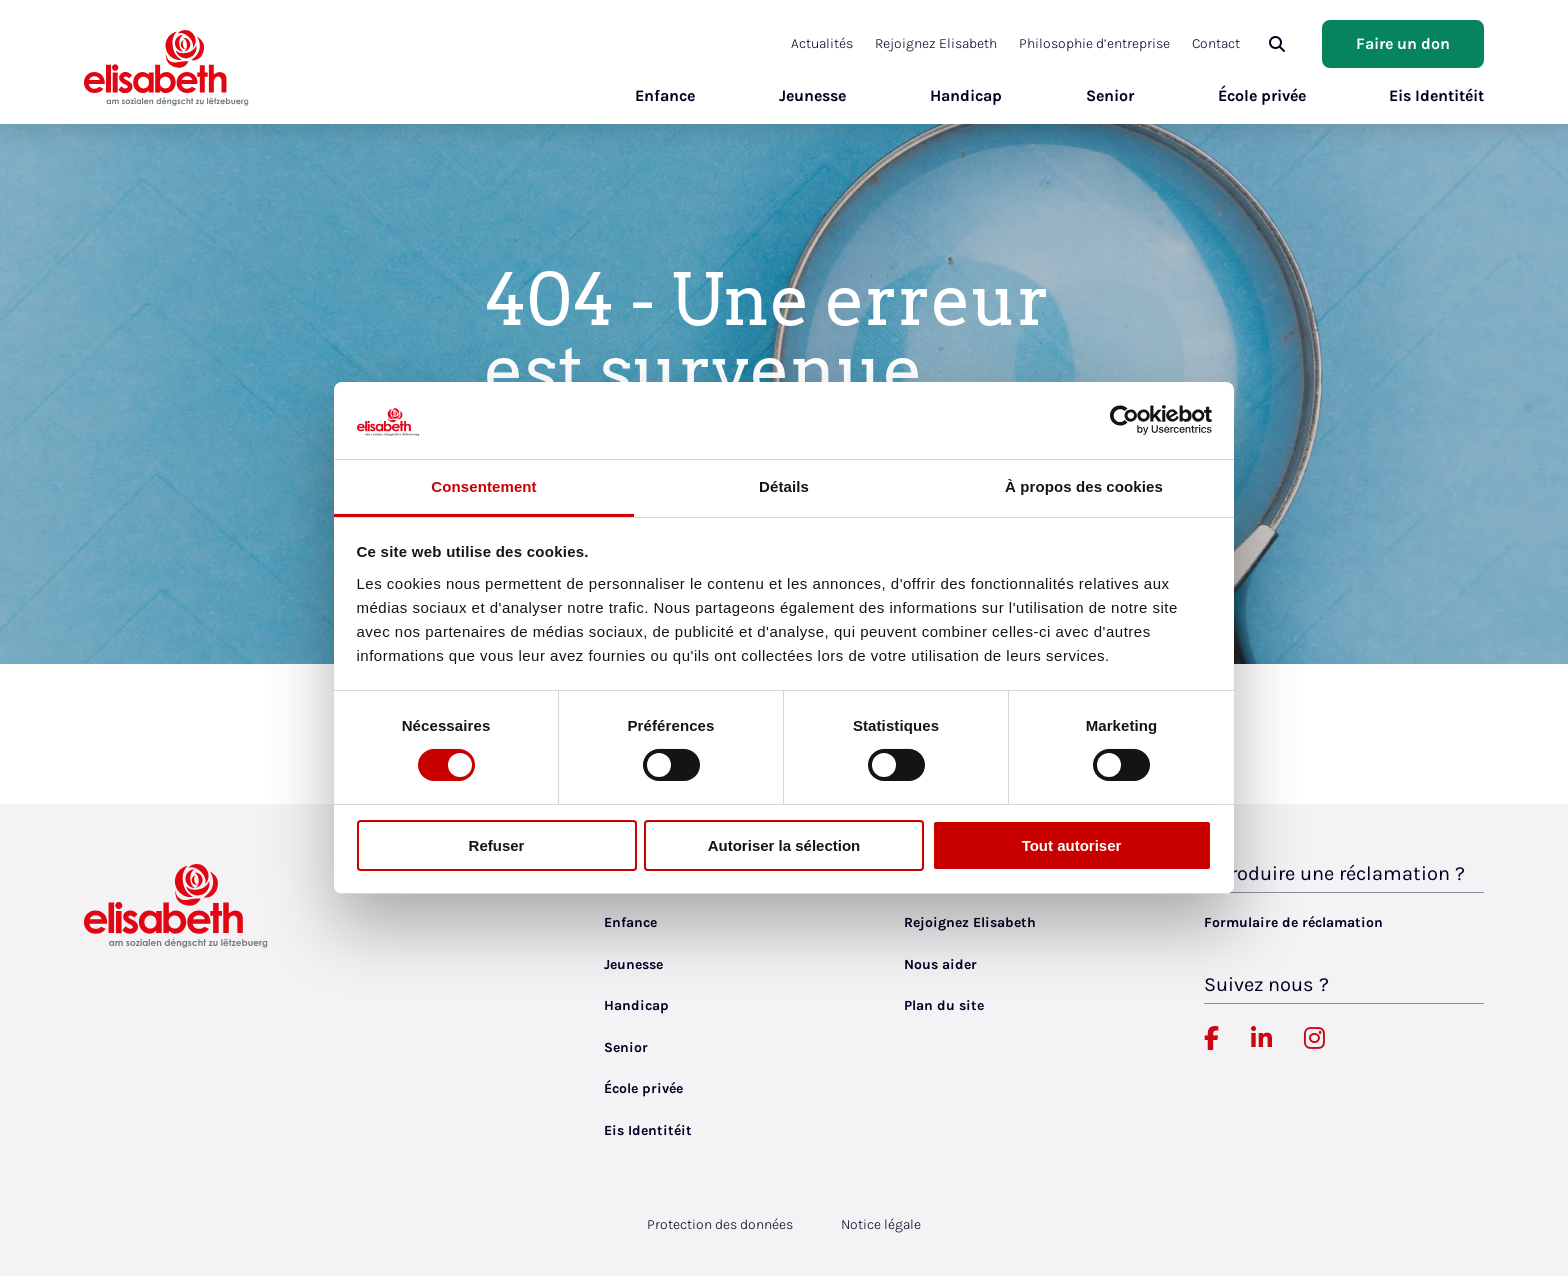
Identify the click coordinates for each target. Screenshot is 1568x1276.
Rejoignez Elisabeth (936, 43)
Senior (1109, 95)
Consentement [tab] (483, 486)
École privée (1261, 95)
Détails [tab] (784, 486)
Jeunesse (811, 95)
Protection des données (720, 1224)
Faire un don (1403, 43)
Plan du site (944, 1005)
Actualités (822, 43)
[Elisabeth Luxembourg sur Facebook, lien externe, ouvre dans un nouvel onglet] (1211, 1039)
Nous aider (940, 964)
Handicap (965, 95)
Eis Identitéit (1436, 95)
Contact (1216, 43)
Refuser (497, 845)
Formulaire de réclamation (1293, 922)
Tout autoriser (1072, 845)
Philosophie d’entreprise (1094, 43)
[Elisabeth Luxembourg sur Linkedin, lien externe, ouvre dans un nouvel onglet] (1261, 1039)
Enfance (664, 95)
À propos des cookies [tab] (1084, 486)
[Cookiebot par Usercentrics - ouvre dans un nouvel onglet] (1124, 420)
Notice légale (881, 1224)
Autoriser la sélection (784, 845)
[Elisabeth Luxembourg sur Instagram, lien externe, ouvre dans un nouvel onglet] (1314, 1039)
